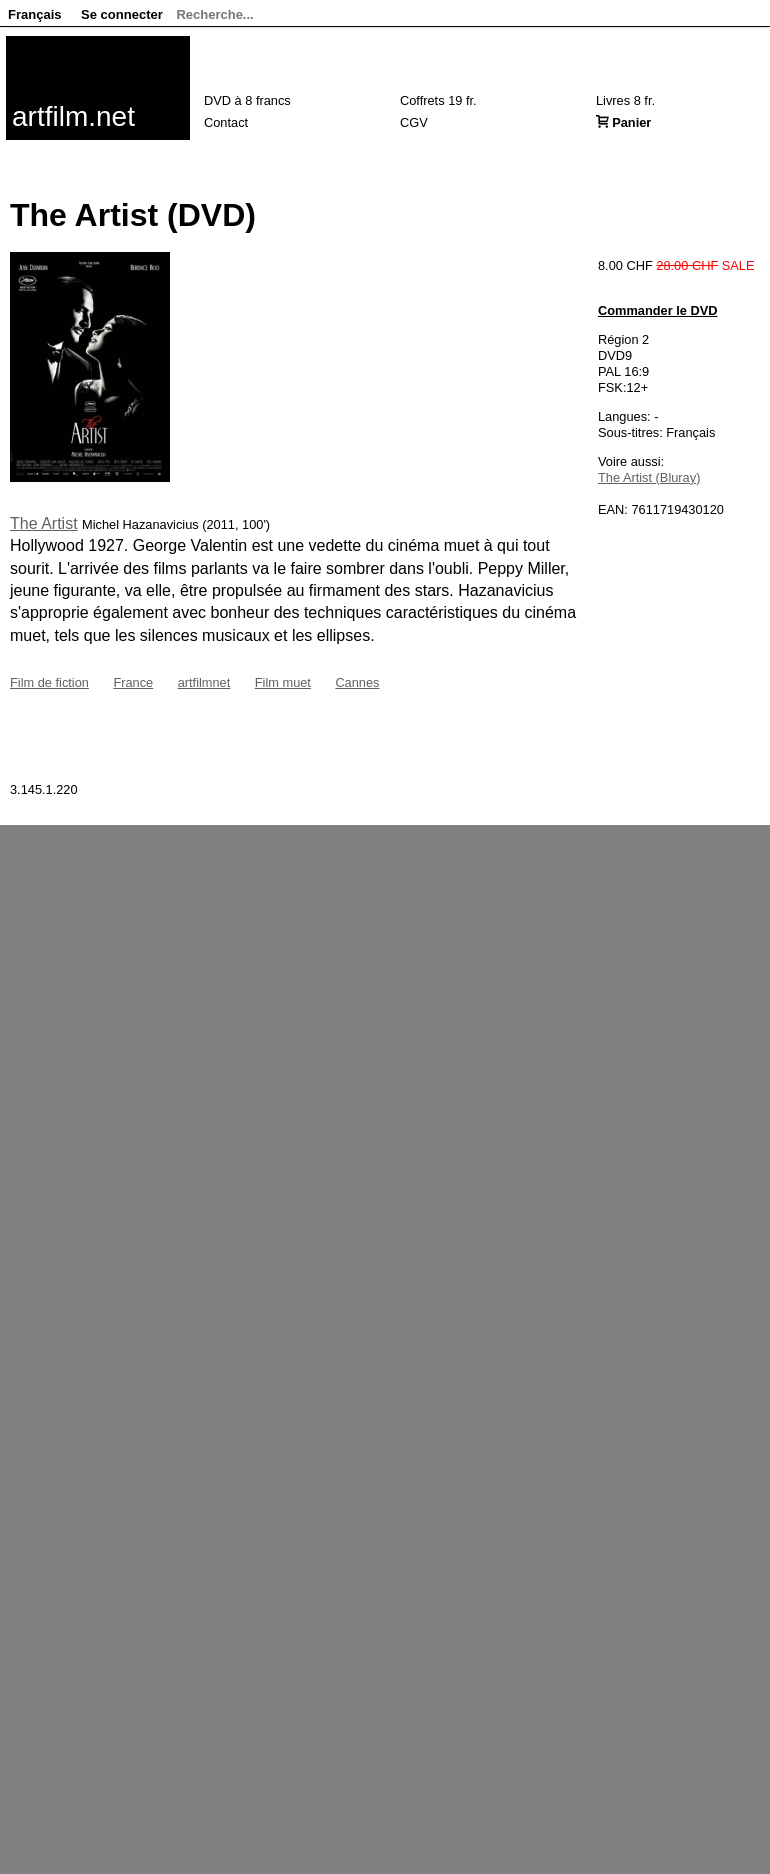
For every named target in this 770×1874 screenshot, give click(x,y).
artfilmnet (204, 682)
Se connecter (122, 14)
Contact (226, 122)
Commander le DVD (657, 310)
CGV (414, 122)
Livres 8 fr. (625, 100)
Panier (631, 122)
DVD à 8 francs (247, 100)
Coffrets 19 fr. (438, 100)
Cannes (357, 682)
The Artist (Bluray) (649, 477)
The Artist (44, 523)
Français (34, 14)
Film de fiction (49, 682)
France (133, 682)
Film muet (283, 682)
